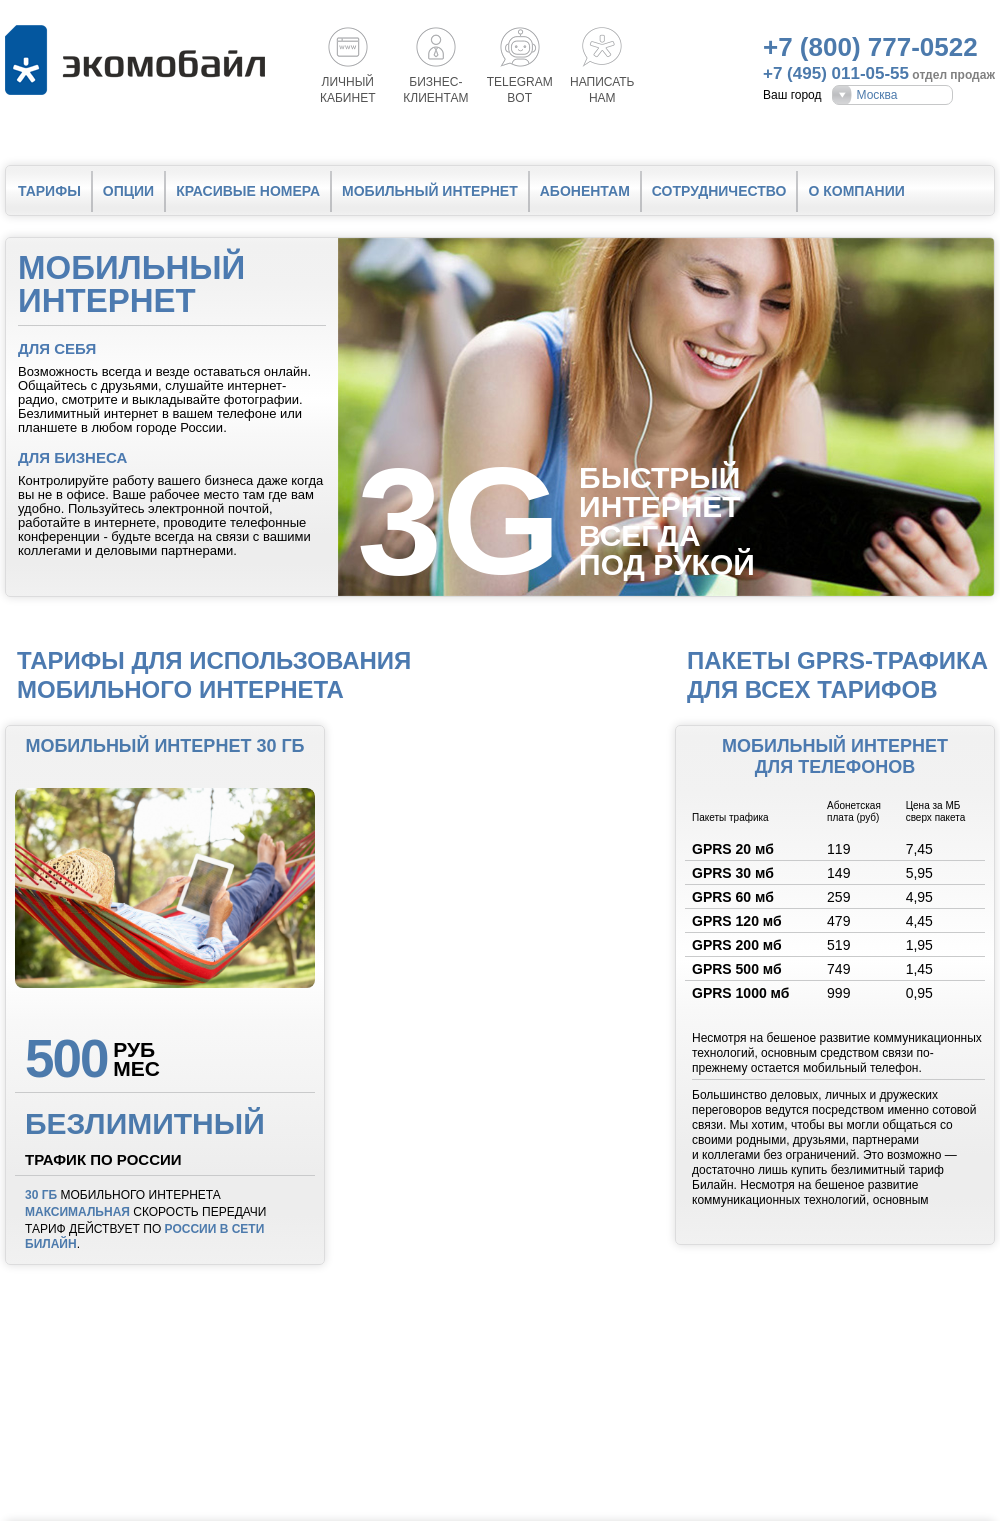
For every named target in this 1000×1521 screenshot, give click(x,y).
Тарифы (49, 191)
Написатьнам (602, 90)
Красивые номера (248, 191)
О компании (856, 191)
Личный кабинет (348, 90)
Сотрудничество (719, 191)
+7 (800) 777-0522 (870, 47)
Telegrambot (520, 90)
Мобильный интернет (430, 191)
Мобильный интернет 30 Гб (164, 746)
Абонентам (585, 191)
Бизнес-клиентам (435, 90)
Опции (128, 191)
